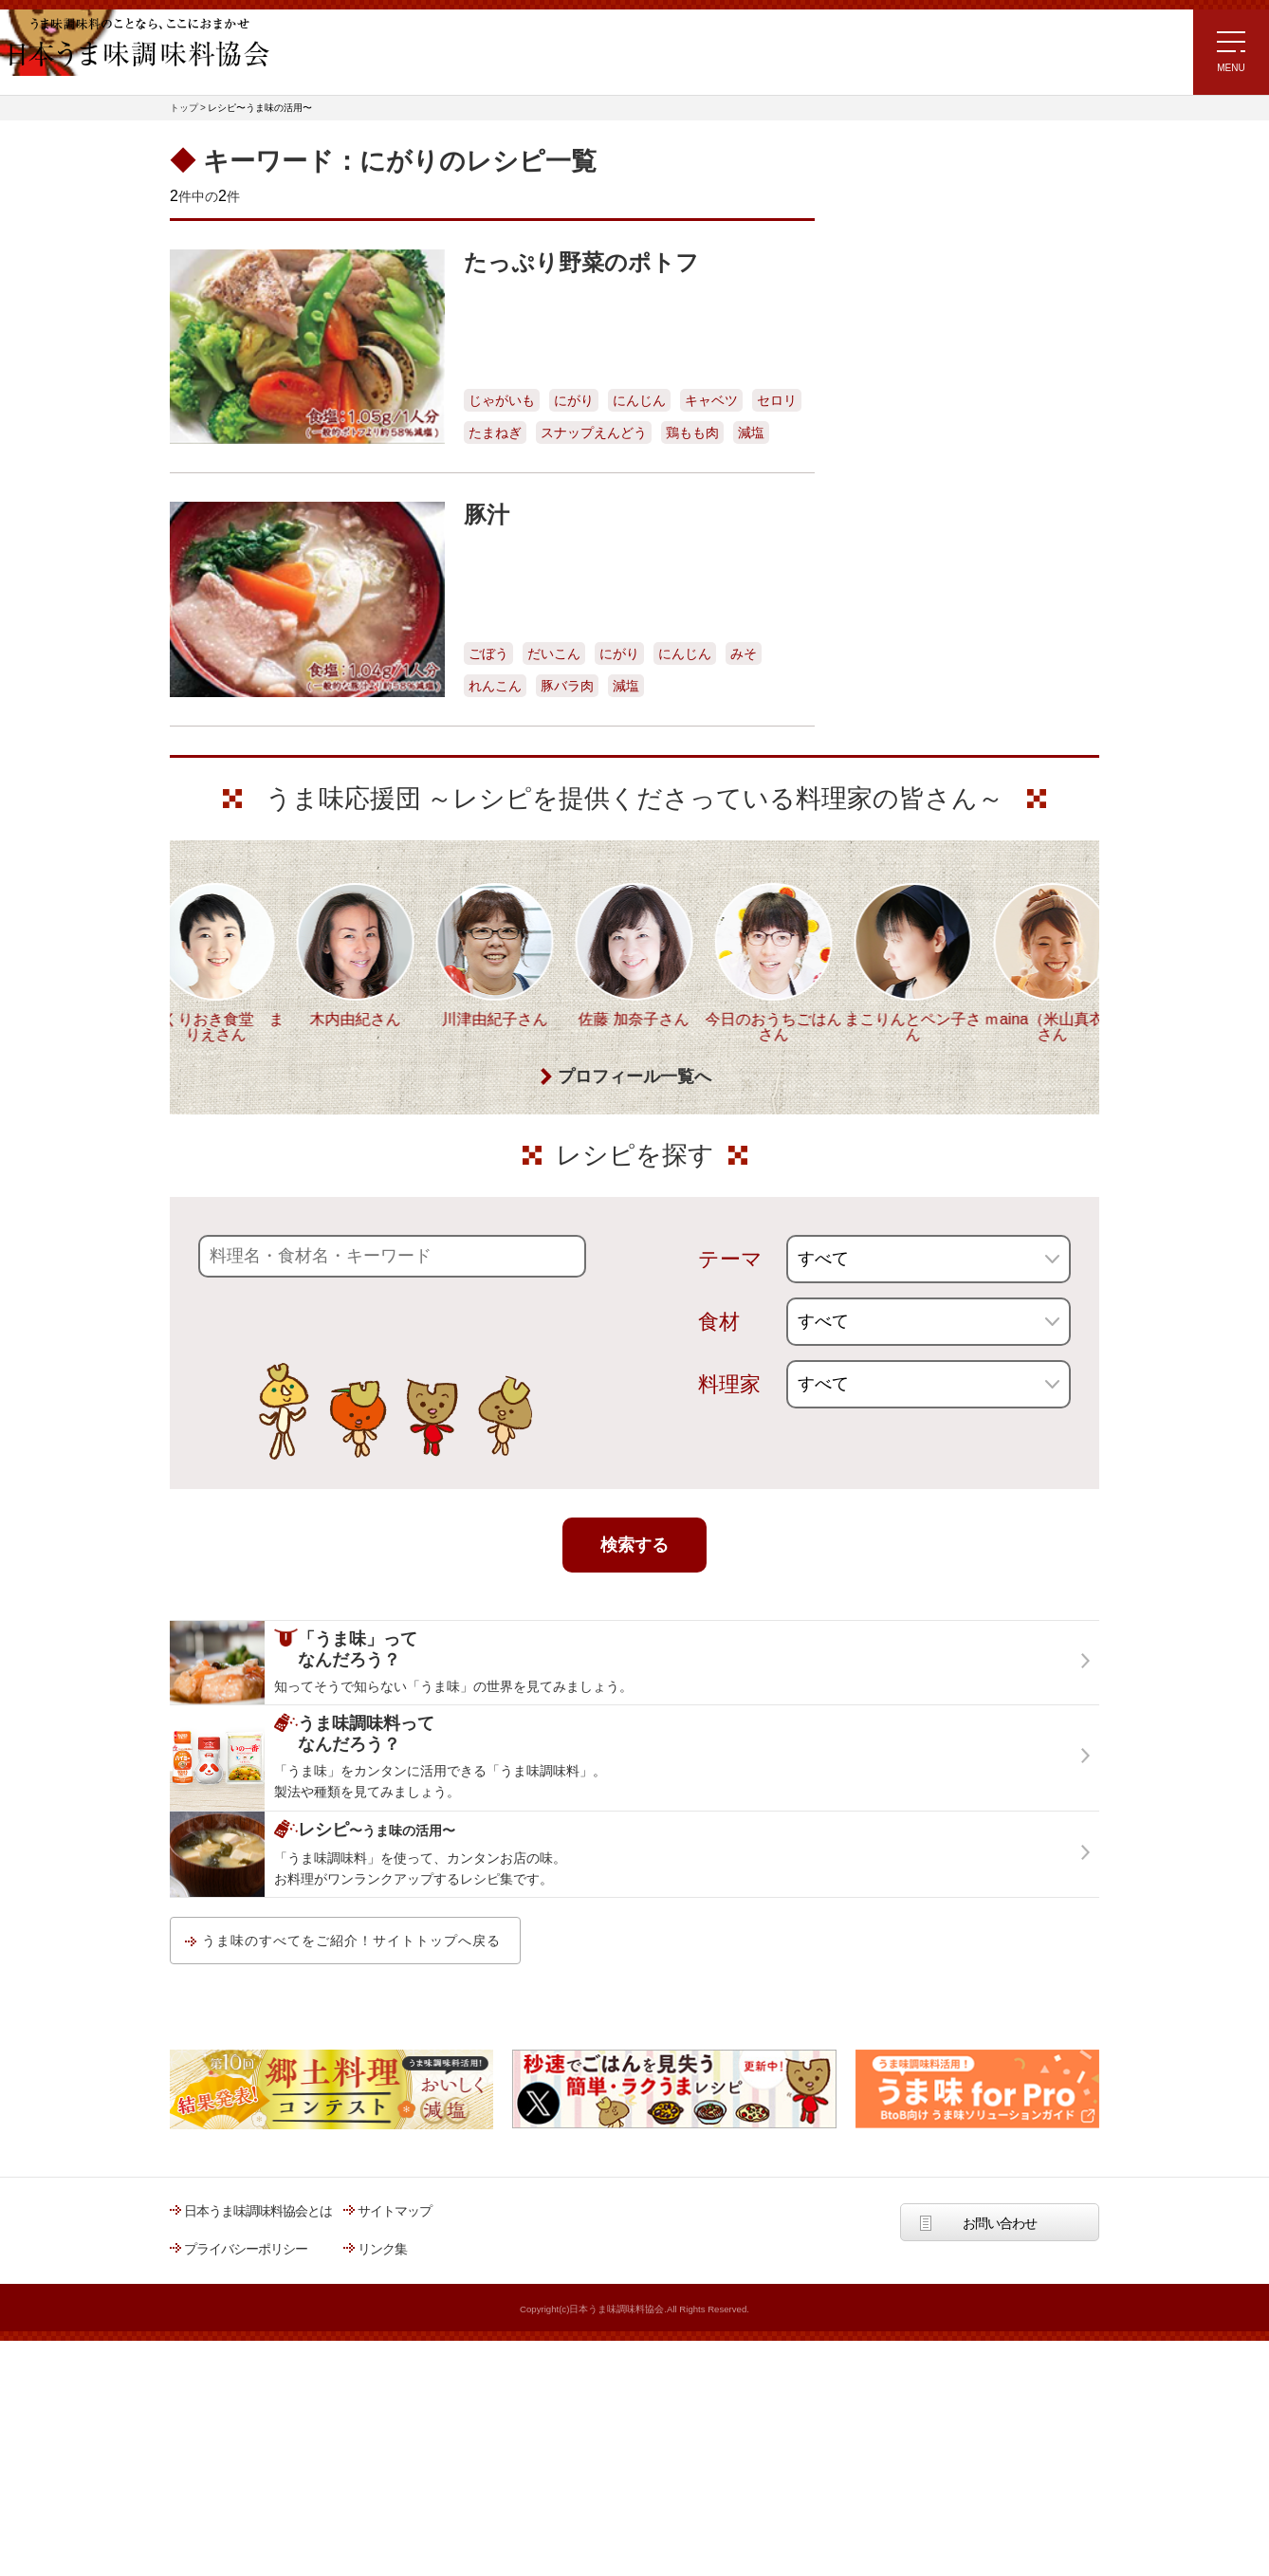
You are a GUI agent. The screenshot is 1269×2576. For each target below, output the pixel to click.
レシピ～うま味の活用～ (932, 172)
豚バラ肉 (567, 685)
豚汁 (486, 514)
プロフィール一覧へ (634, 1196)
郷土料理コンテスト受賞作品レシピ (946, 597)
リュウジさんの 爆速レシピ (923, 421)
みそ (743, 653)
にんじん (639, 400)
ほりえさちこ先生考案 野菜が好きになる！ (909, 542)
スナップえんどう (594, 432)
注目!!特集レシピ (894, 309)
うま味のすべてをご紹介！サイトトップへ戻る (351, 2060)
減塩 (751, 432)
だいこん (553, 653)
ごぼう (488, 653)
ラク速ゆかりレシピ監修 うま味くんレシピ (916, 367)
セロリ (777, 400)
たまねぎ (495, 432)
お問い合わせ (1000, 2342)
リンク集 (382, 2368)
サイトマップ (395, 2330)
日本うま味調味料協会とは (258, 2330)
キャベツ (711, 400)
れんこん (495, 685)
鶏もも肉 (692, 432)
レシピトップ (885, 221)
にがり (574, 400)
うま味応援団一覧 (897, 645)
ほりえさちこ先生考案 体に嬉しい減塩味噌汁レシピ (928, 479)
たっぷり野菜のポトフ (581, 262)
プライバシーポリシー (245, 2368)
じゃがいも (502, 400)
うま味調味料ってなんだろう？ (954, 705)
